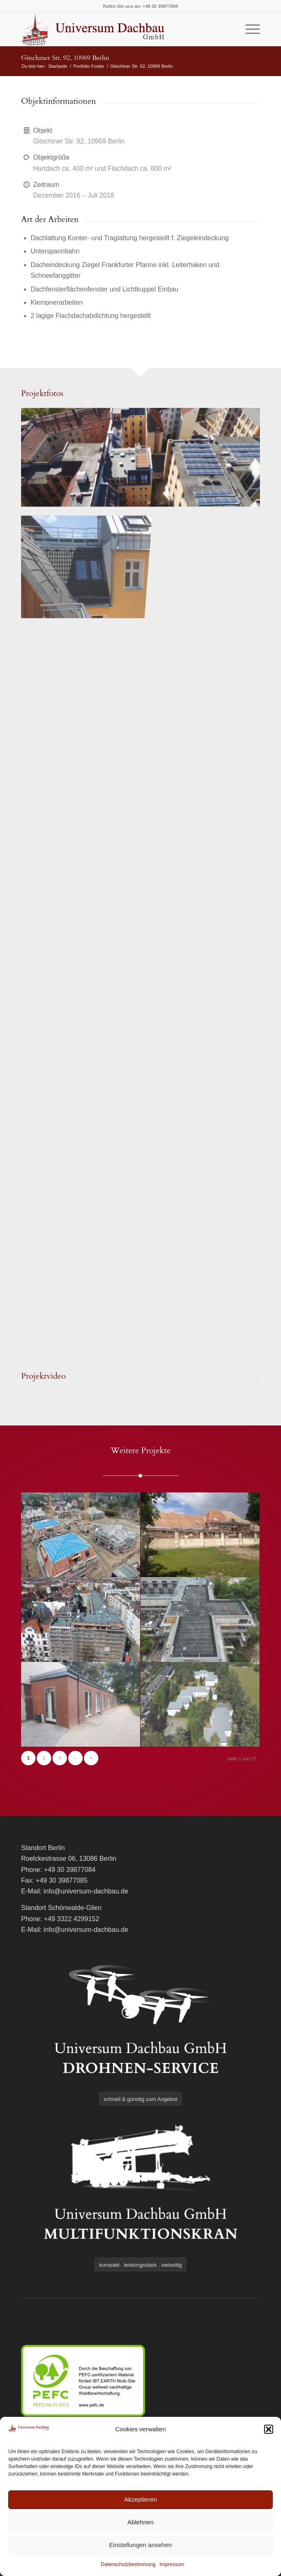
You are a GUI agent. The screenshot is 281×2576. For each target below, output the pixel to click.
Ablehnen (140, 2522)
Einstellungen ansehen (140, 2544)
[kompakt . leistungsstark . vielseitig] (140, 2265)
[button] (268, 2429)
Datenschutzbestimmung (128, 2564)
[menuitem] (248, 29)
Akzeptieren (140, 2499)
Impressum (172, 2564)
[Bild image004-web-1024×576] (141, 453)
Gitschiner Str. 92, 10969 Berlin (65, 57)
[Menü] (248, 29)
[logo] (116, 29)
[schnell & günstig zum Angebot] (140, 2099)
